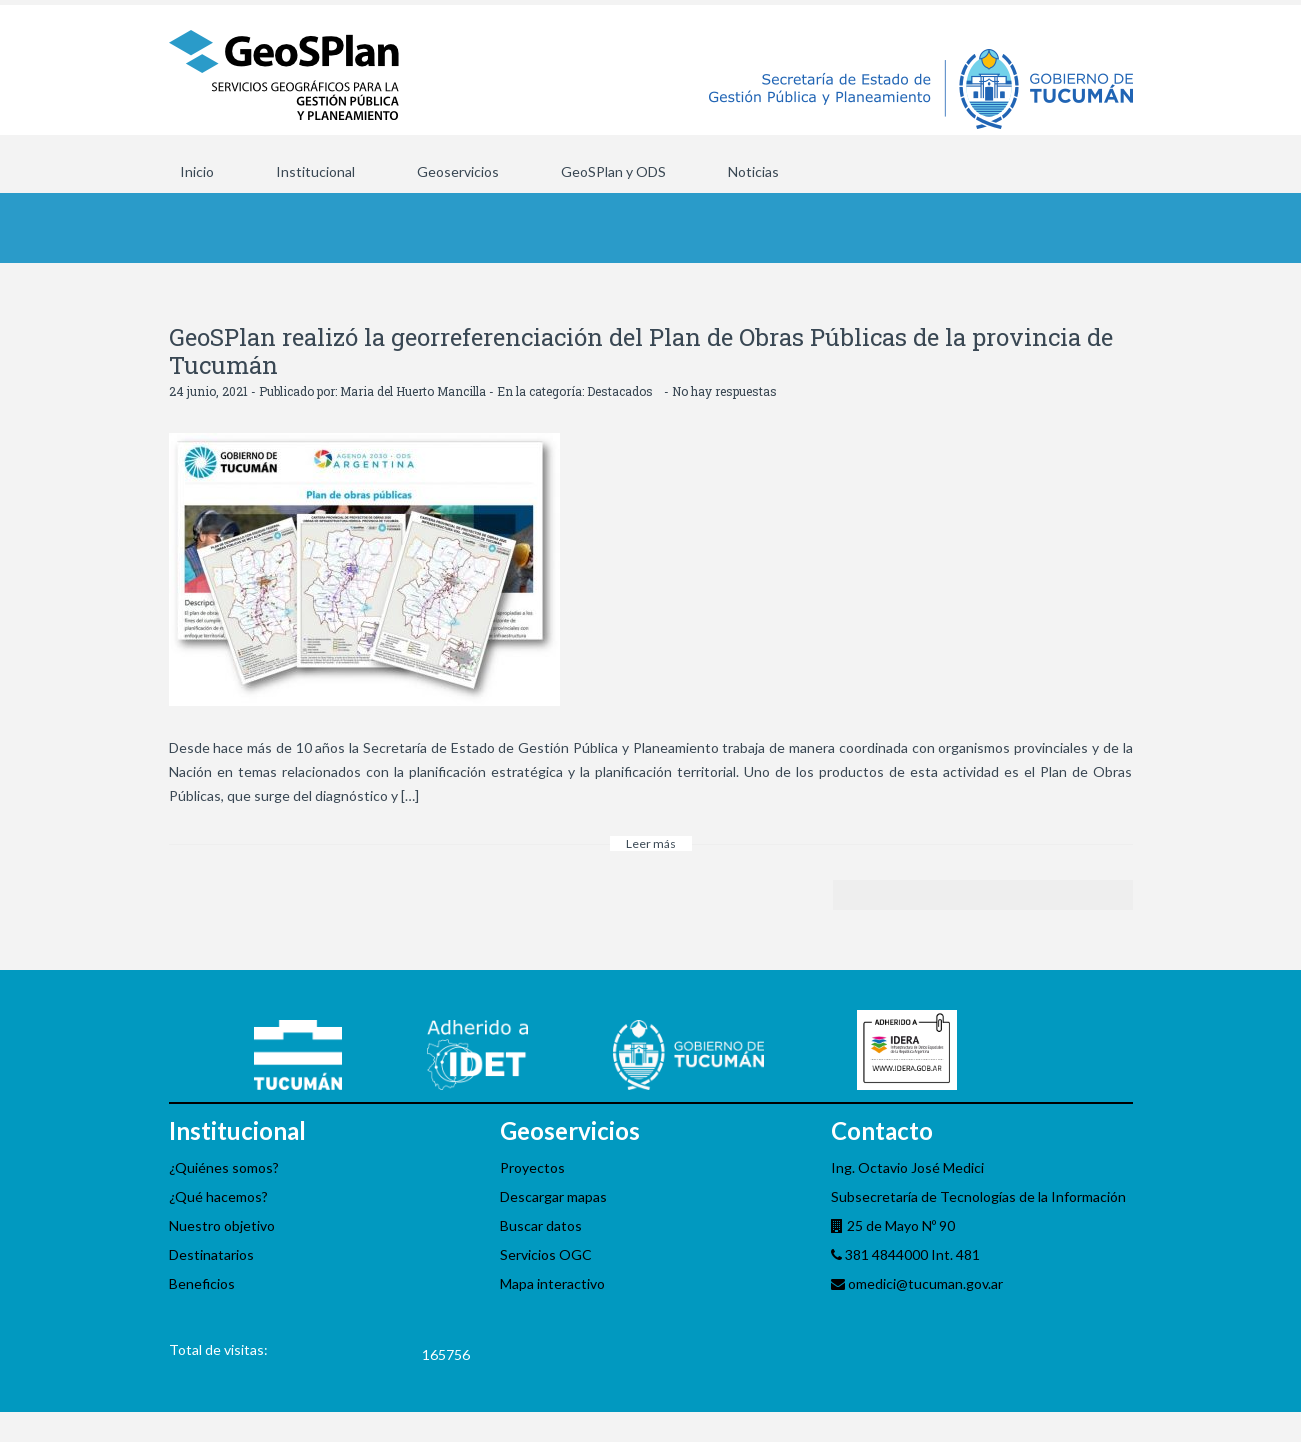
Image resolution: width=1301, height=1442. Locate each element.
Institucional (315, 171)
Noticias (753, 171)
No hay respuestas (724, 391)
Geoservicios (458, 171)
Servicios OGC (546, 1254)
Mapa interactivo (552, 1283)
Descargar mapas (553, 1196)
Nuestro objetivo (222, 1225)
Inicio (197, 171)
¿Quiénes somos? (224, 1167)
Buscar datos (541, 1225)
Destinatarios (211, 1254)
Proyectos (532, 1167)
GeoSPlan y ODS (613, 171)
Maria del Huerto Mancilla (413, 391)
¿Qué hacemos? (218, 1196)
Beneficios (202, 1283)
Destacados (620, 391)
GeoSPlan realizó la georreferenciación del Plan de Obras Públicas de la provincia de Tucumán (641, 351)
